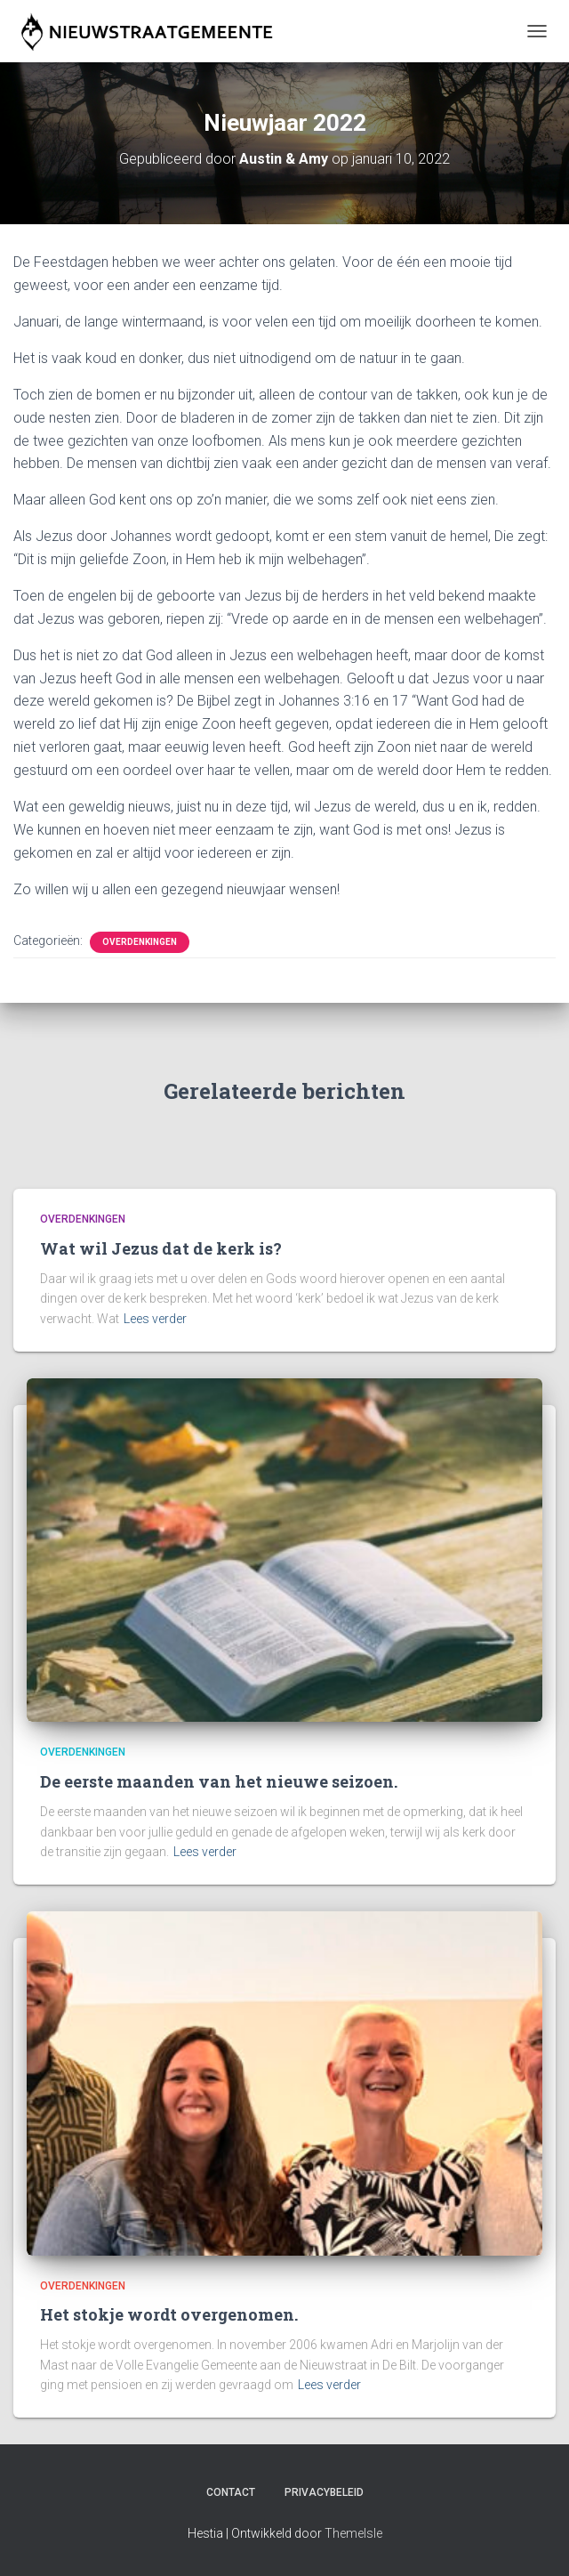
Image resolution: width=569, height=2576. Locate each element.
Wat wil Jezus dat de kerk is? (161, 1248)
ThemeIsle (353, 2533)
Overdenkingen (139, 942)
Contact (230, 2492)
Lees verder (155, 1319)
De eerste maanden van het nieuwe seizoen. (218, 1781)
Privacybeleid (324, 2492)
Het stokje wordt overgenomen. (169, 2314)
